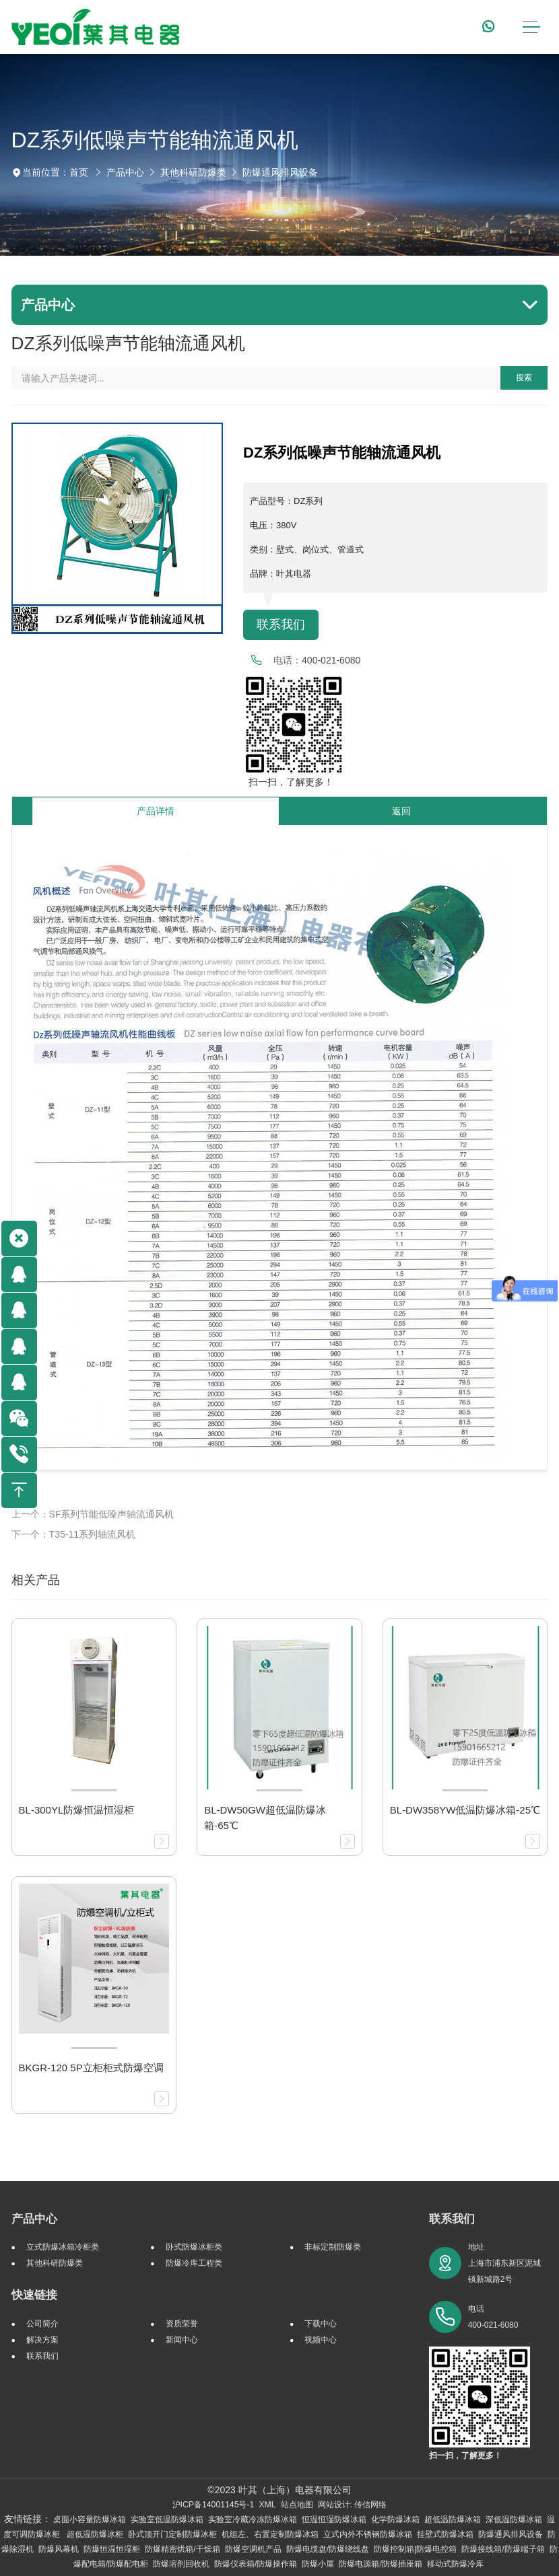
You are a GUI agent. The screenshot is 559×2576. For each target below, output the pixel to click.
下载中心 (320, 2323)
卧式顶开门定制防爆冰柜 (172, 2534)
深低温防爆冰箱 (514, 2519)
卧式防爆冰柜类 (194, 2247)
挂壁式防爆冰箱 (445, 2534)
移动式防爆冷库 (455, 2564)
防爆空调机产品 (253, 2549)
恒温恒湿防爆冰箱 (334, 2519)
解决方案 (42, 2340)
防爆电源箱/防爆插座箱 (380, 2564)
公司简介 (42, 2323)
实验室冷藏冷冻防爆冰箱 (252, 2519)
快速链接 (34, 2295)
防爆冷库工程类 (194, 2263)
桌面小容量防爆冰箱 (89, 2519)
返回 (401, 811)
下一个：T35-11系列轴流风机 (73, 1534)
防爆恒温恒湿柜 (112, 2549)
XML (267, 2504)
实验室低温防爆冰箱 (167, 2519)
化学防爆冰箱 (395, 2519)
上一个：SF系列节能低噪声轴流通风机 (92, 1514)
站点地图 (297, 2504)
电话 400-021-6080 (493, 2317)
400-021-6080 (331, 660)
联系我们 (281, 624)
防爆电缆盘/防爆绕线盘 (327, 2549)
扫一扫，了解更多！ (288, 782)
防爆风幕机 (58, 2549)
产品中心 (125, 172)
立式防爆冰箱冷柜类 (62, 2247)
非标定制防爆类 (332, 2247)
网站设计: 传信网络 (352, 2504)
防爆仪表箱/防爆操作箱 (255, 2564)
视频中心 (320, 2340)
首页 (78, 172)
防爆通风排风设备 (280, 172)
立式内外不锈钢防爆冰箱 (367, 2534)
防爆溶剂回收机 (181, 2564)
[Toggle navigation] (531, 27)
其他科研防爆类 (193, 172)
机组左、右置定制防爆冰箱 (270, 2534)
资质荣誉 (182, 2323)
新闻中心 (182, 2340)
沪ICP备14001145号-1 (213, 2504)
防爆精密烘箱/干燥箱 (182, 2549)
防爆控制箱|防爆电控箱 (415, 2549)
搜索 (524, 377)
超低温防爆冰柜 (95, 2534)
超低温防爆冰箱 (452, 2519)
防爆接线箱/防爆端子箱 (502, 2549)
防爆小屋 (318, 2564)
